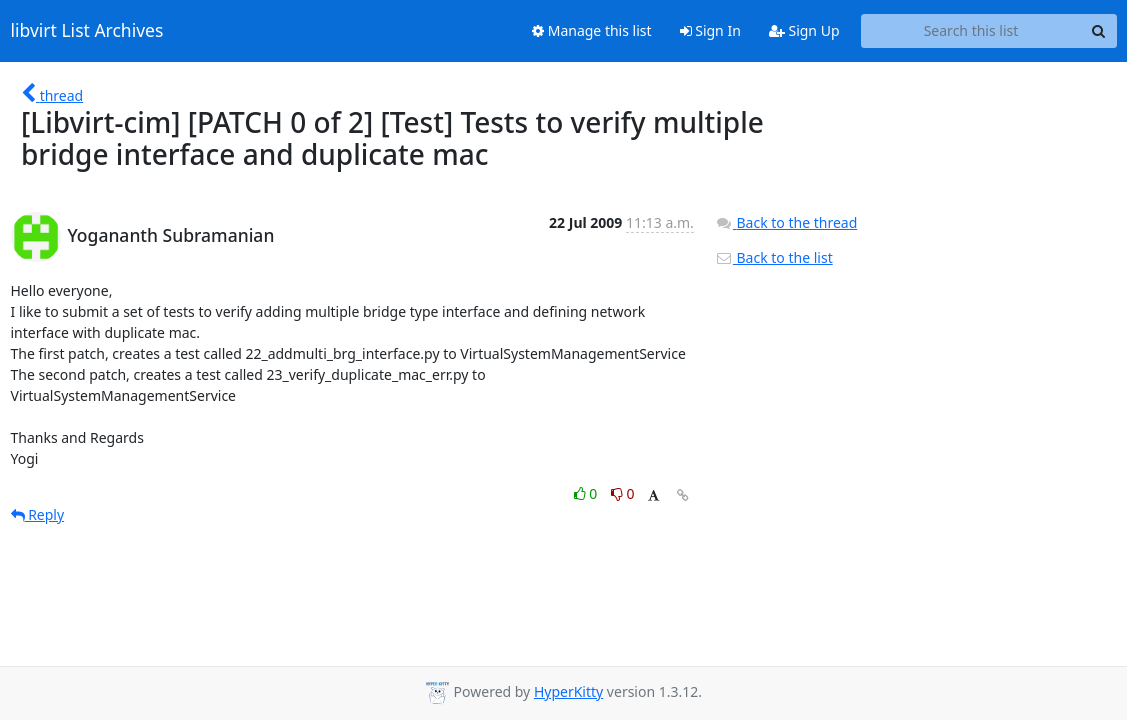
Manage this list (592, 30)
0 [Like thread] (587, 493)
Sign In (710, 30)
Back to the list (774, 257)
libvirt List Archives (87, 31)
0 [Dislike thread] (623, 493)
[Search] (1099, 31)
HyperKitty (568, 691)
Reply (38, 514)
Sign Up (804, 30)
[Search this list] (971, 31)
